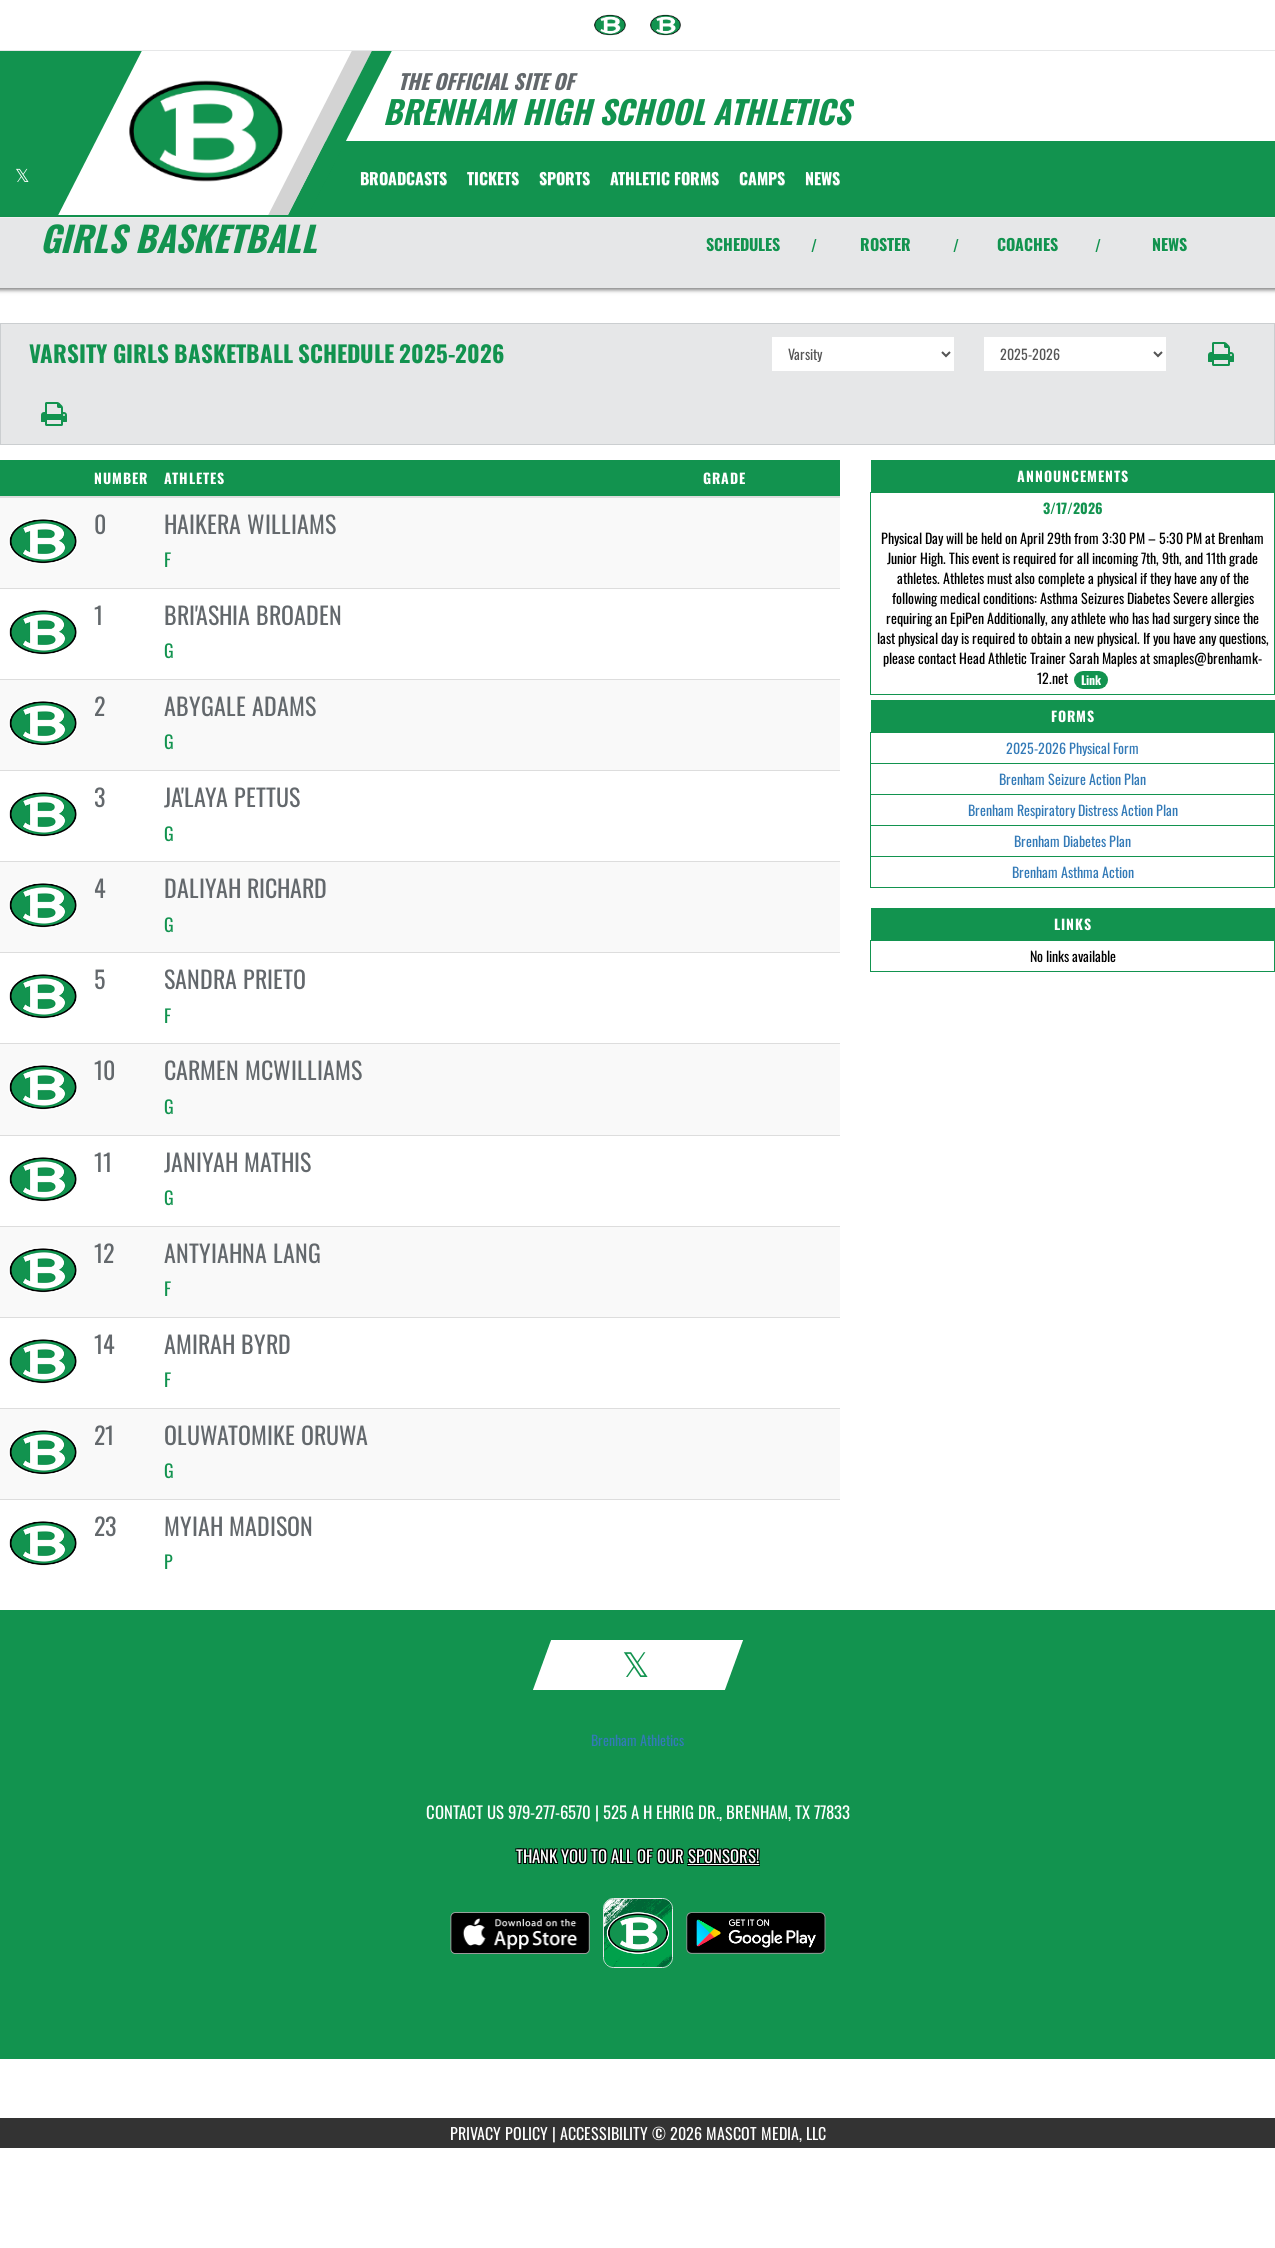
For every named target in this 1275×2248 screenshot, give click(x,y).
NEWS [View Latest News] (1169, 244)
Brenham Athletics (637, 1740)
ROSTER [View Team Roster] (885, 244)
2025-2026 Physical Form (1072, 747)
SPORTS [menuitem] (564, 178)
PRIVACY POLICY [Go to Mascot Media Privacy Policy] (499, 2133)
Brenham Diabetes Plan (1072, 840)
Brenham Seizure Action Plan (1072, 778)
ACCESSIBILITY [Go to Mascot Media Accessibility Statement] (604, 2133)
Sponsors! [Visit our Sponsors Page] (723, 1855)
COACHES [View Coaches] (1027, 244)
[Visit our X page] (22, 175)
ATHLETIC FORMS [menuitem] (664, 178)
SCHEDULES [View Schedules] (743, 244)
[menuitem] (610, 25)
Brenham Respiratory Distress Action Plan (1073, 809)
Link (1091, 679)
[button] (1221, 354)
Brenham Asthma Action (1073, 871)
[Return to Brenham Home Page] (205, 131)
